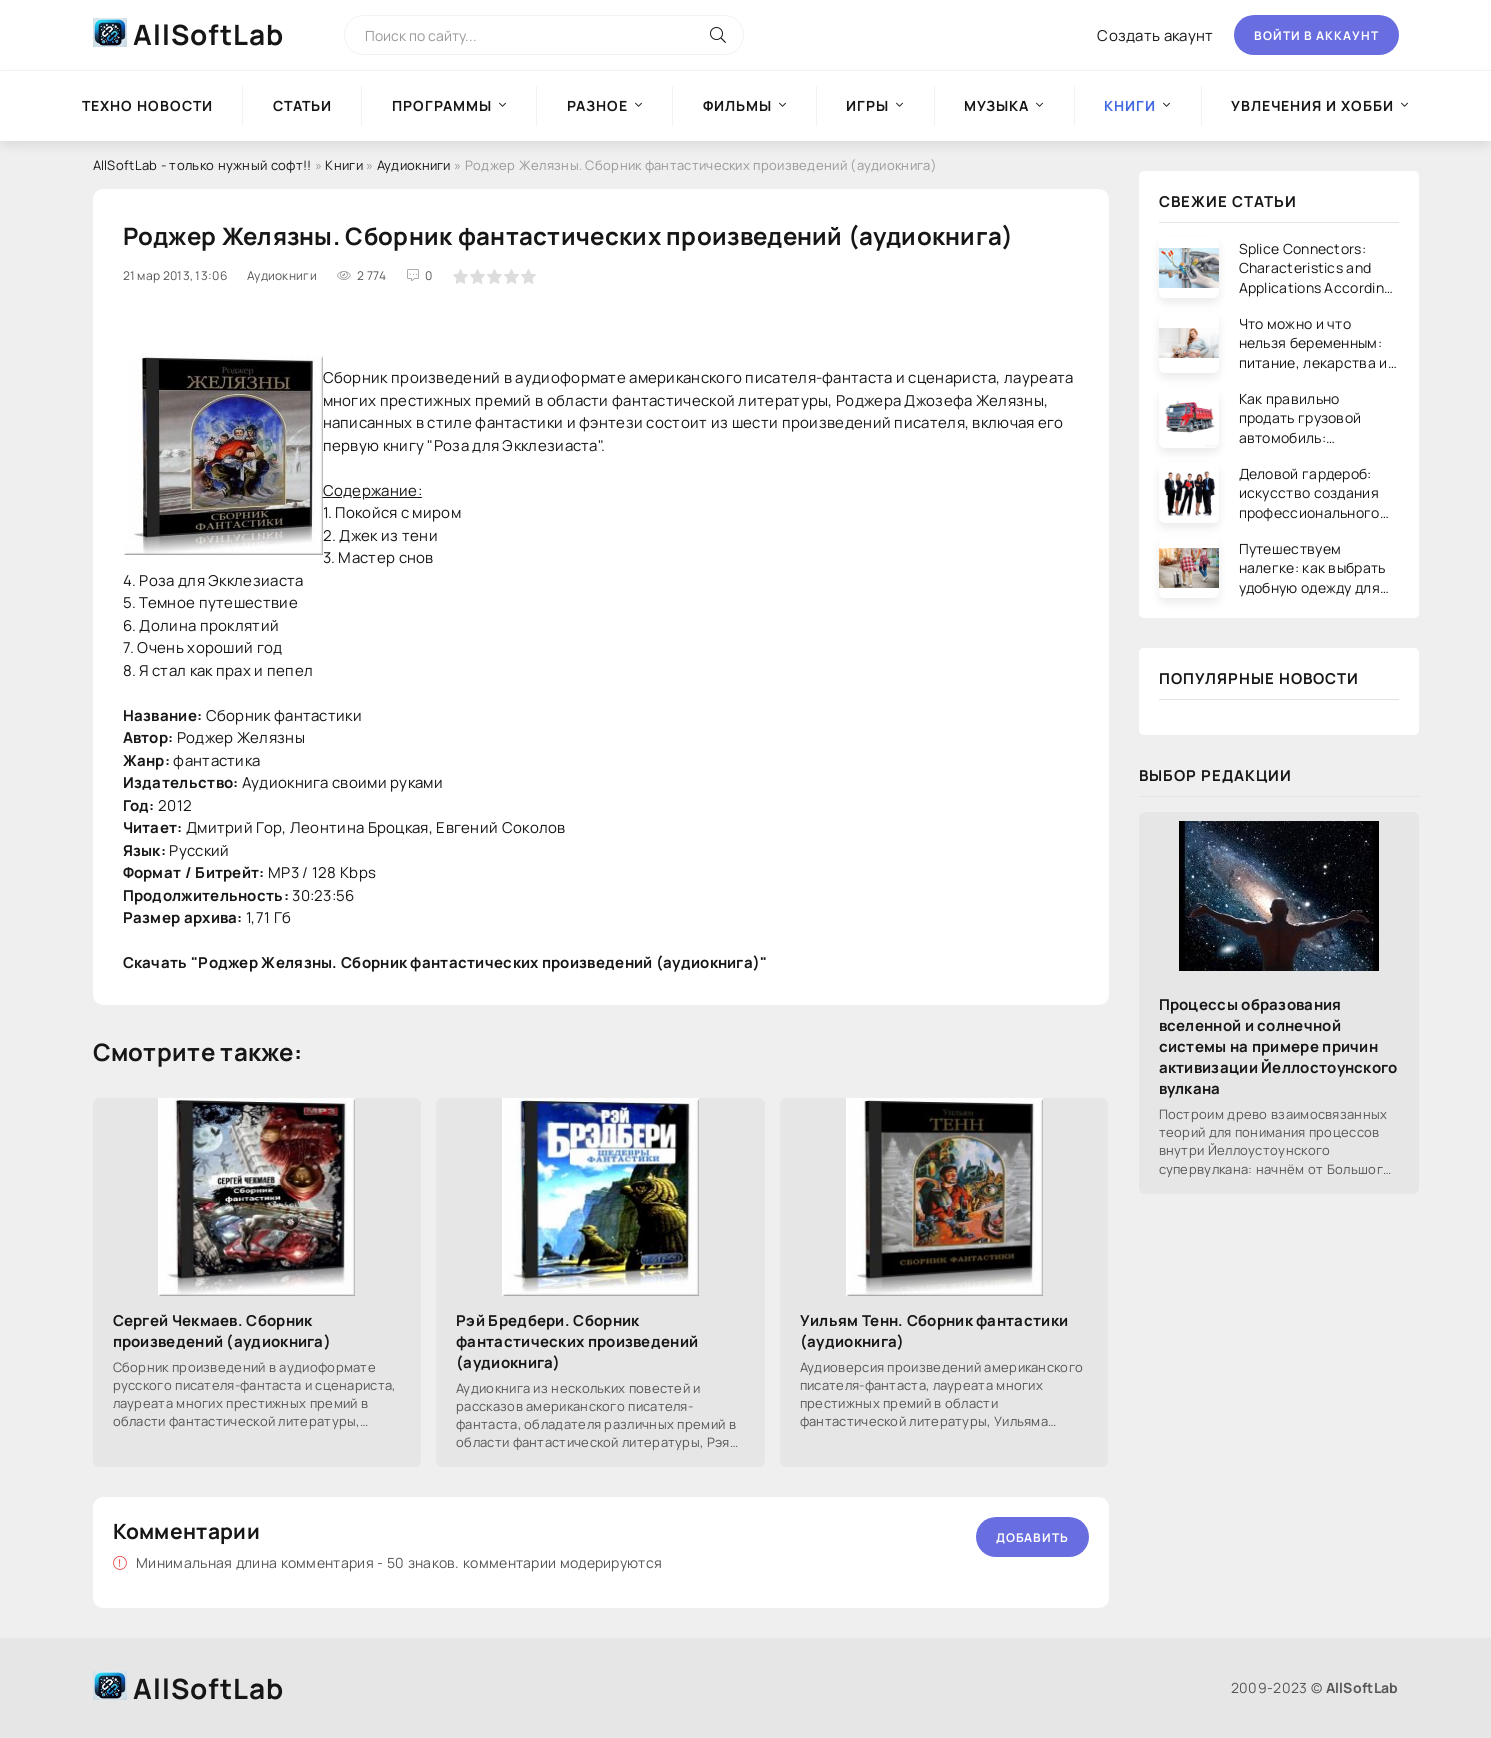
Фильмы (737, 105)
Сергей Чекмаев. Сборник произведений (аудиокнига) (222, 1331)
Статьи (302, 105)
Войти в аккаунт (1316, 35)
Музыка (996, 105)
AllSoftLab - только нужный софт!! (202, 165)
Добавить (1032, 1537)
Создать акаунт (1155, 35)
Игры (867, 105)
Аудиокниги (414, 165)
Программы (442, 105)
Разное (597, 105)
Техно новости (147, 105)
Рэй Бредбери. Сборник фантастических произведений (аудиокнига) (577, 1341)
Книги (344, 165)
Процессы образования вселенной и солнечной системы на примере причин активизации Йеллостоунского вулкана (1278, 1046)
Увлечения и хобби (1312, 105)
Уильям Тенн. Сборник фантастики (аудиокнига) (934, 1331)
